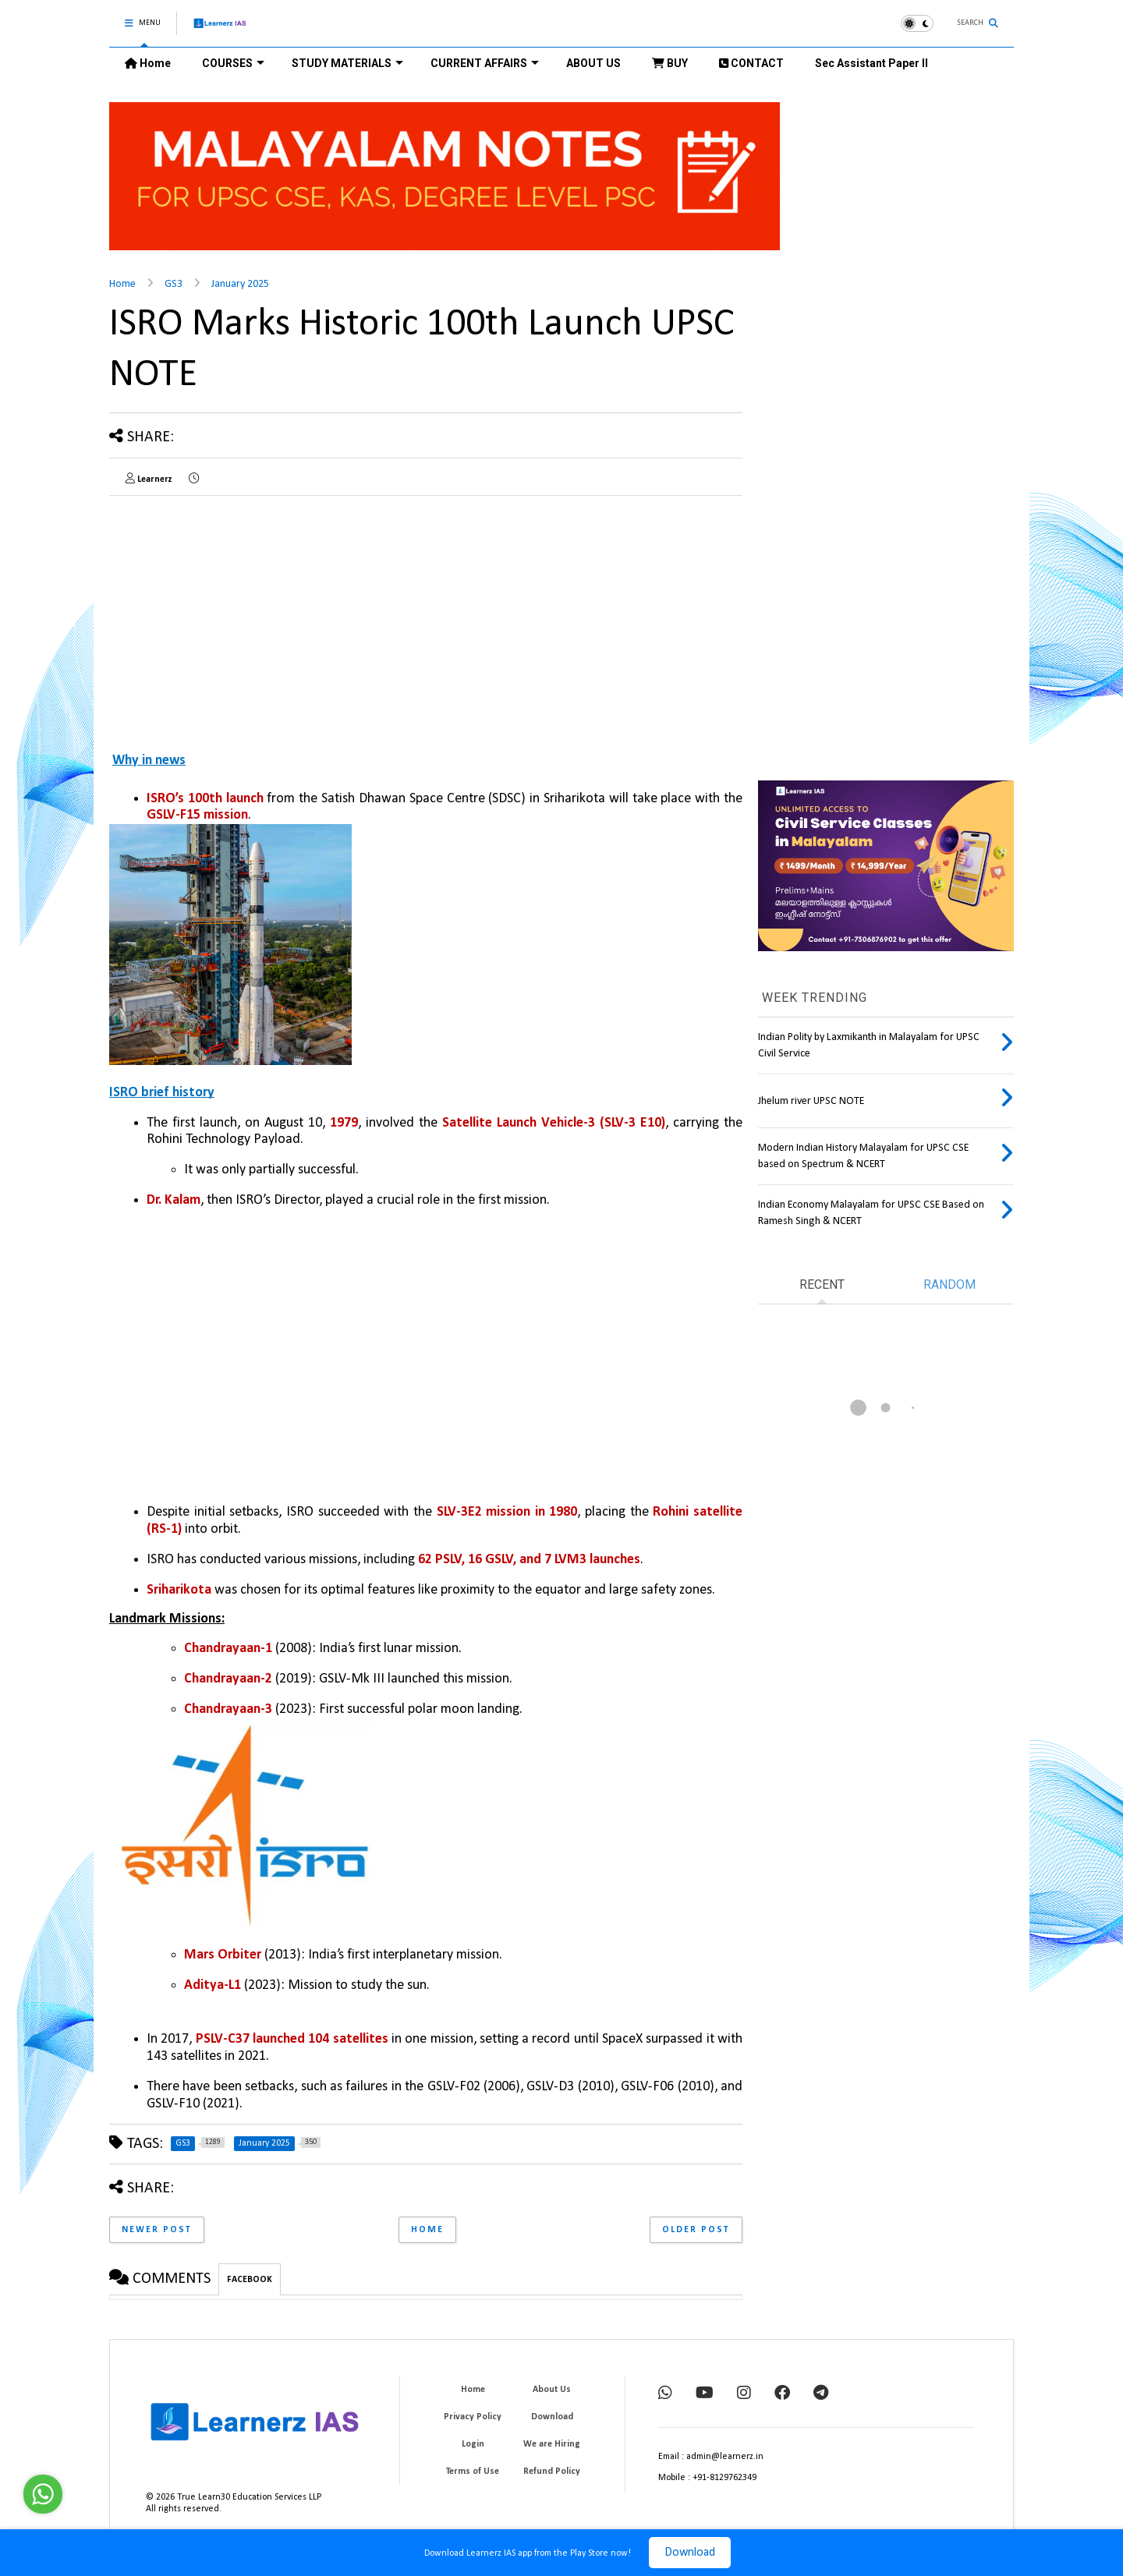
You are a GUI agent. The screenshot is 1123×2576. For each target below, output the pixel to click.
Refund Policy (551, 2471)
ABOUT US (593, 63)
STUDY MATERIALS (347, 63)
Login (473, 2444)
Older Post (696, 2230)
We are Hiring (551, 2444)
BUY (670, 63)
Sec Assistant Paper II (871, 63)
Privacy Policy (472, 2417)
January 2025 (240, 284)
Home (148, 63)
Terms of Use (472, 2471)
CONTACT (751, 63)
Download (689, 2552)
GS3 (173, 284)
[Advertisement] (240, 617)
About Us (552, 2389)
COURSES (233, 63)
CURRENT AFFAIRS (484, 63)
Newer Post (157, 2230)
